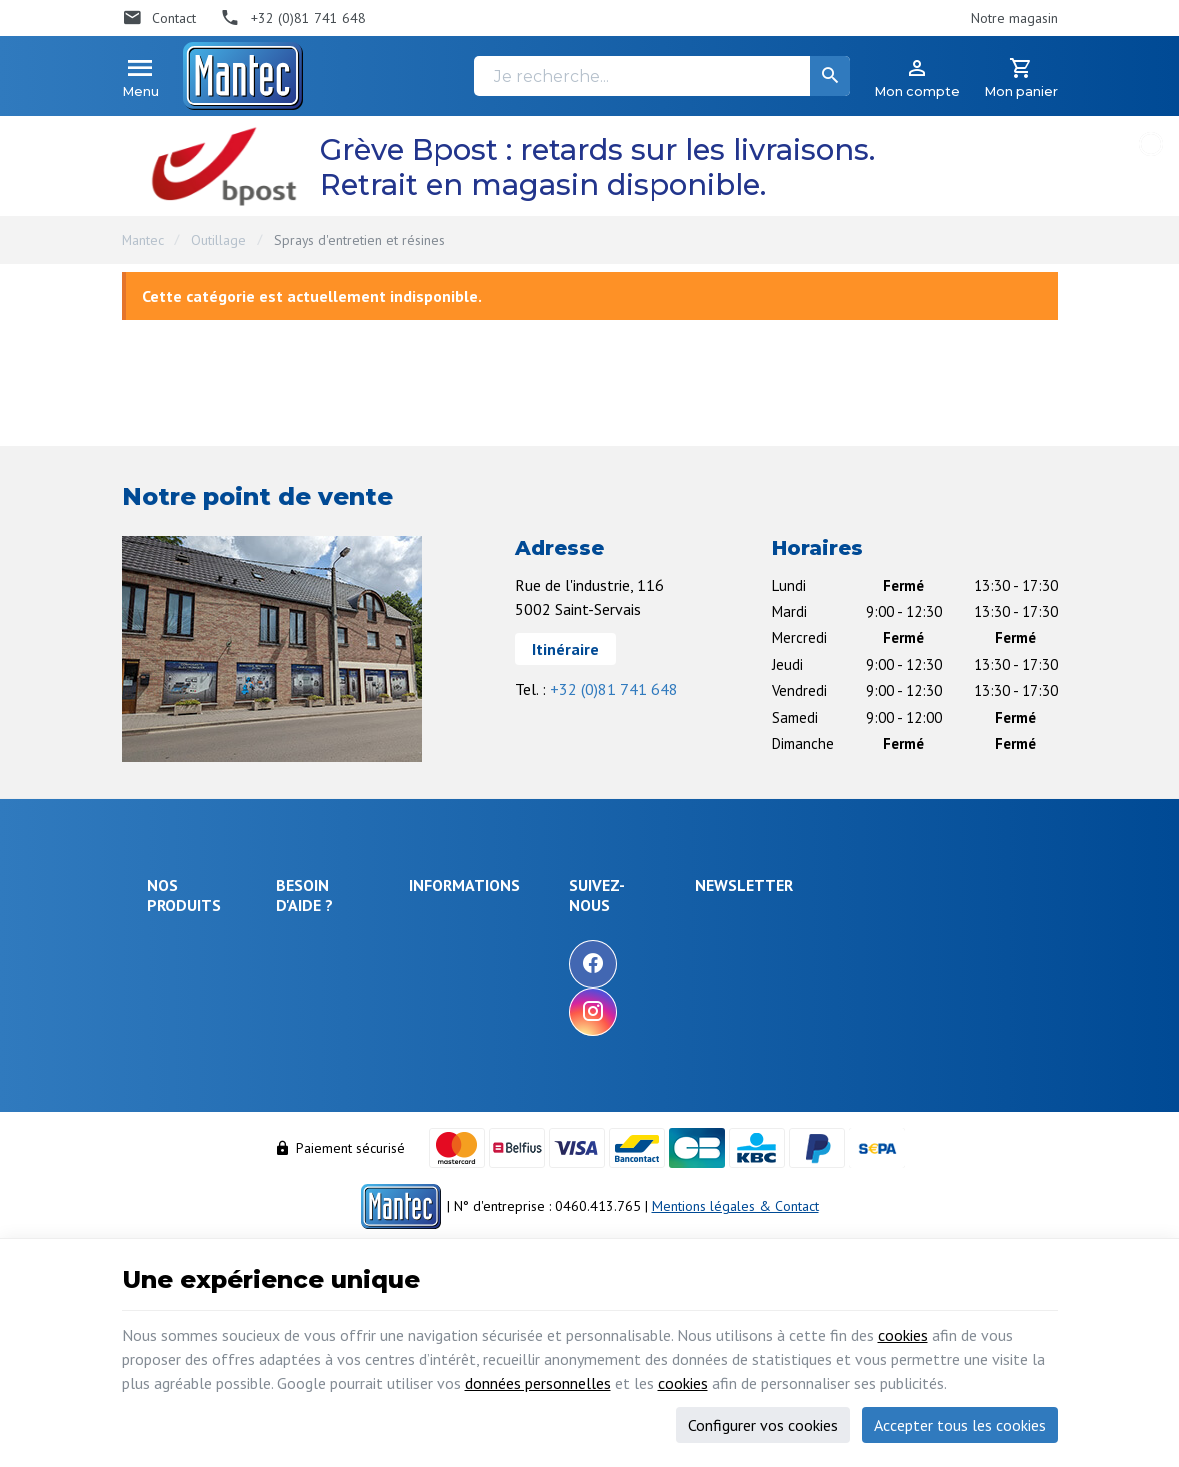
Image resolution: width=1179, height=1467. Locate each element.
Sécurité (171, 999)
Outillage (218, 240)
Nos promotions (574, 952)
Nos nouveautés (575, 979)
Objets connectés (177, 1036)
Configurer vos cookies (763, 1425)
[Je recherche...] (662, 76)
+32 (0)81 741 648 (614, 689)
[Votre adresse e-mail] (912, 944)
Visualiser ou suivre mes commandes (358, 1078)
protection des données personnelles (893, 1043)
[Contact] (159, 18)
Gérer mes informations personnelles (357, 1173)
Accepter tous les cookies (960, 1425)
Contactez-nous (572, 1006)
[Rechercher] (830, 76)
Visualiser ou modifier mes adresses (365, 1126)
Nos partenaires (574, 1033)
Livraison (312, 973)
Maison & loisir (191, 1154)
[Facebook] (711, 964)
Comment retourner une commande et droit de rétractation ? (358, 1021)
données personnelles (538, 1383)
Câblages (175, 1100)
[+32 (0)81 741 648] (293, 18)
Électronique (184, 945)
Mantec (143, 240)
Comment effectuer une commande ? (357, 935)
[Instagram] (711, 1012)
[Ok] (1009, 944)
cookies (903, 1335)
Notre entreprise (577, 925)
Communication (192, 1127)
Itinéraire (565, 649)
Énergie (170, 972)
